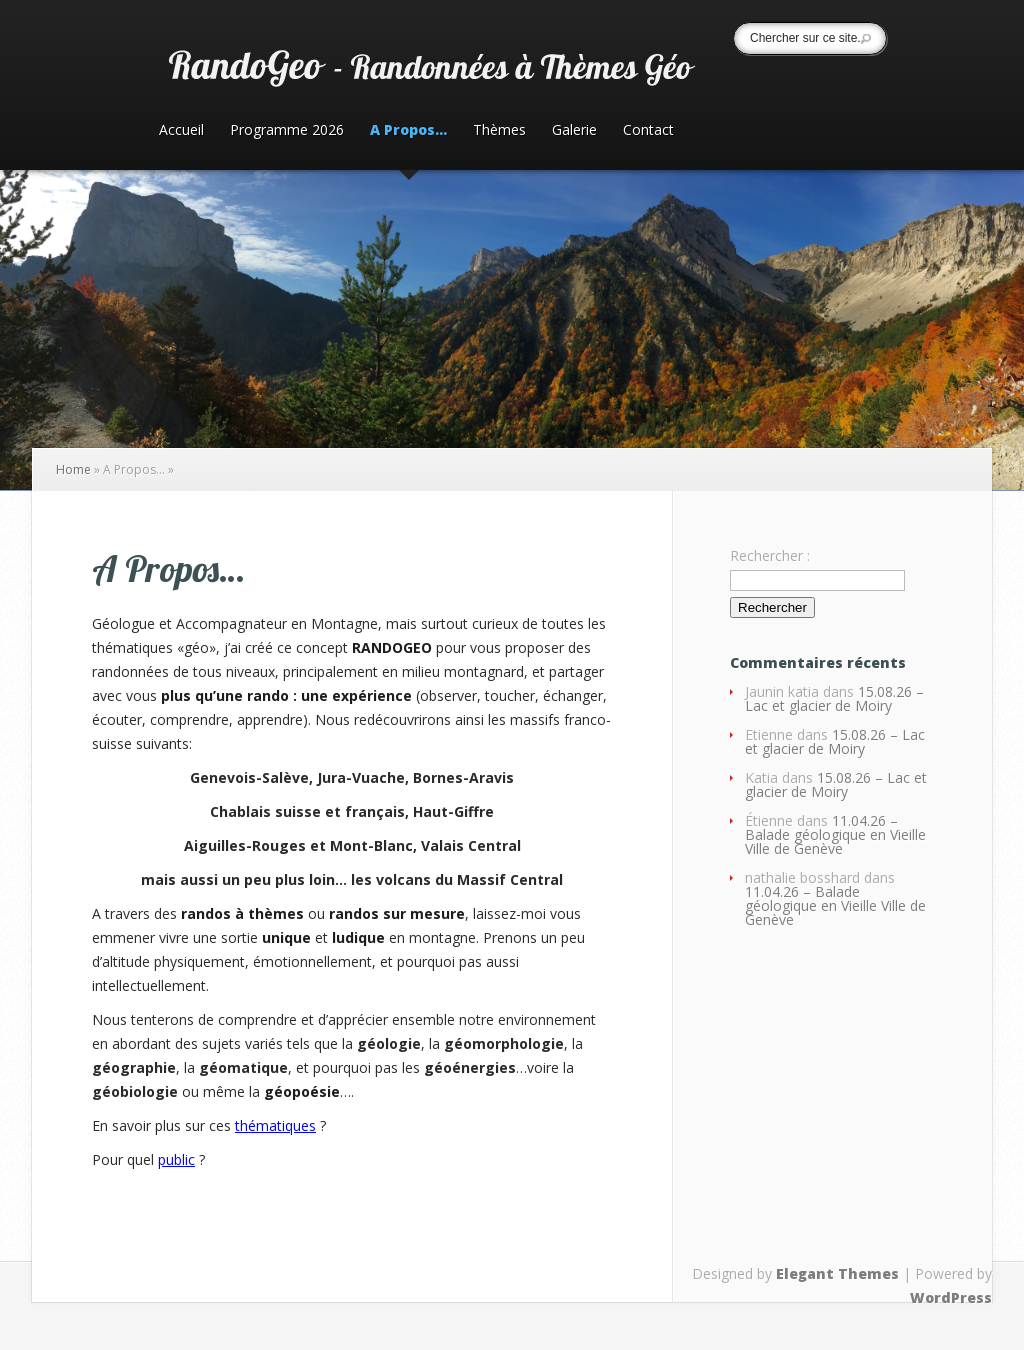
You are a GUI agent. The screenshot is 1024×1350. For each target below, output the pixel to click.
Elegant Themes (837, 1273)
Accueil (181, 131)
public (176, 1159)
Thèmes (499, 131)
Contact (648, 131)
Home (73, 469)
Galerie (574, 131)
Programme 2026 (287, 131)
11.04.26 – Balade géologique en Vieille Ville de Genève (835, 834)
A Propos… (408, 131)
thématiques (275, 1125)
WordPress (951, 1297)
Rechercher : (770, 555)
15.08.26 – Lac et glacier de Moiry (834, 698)
